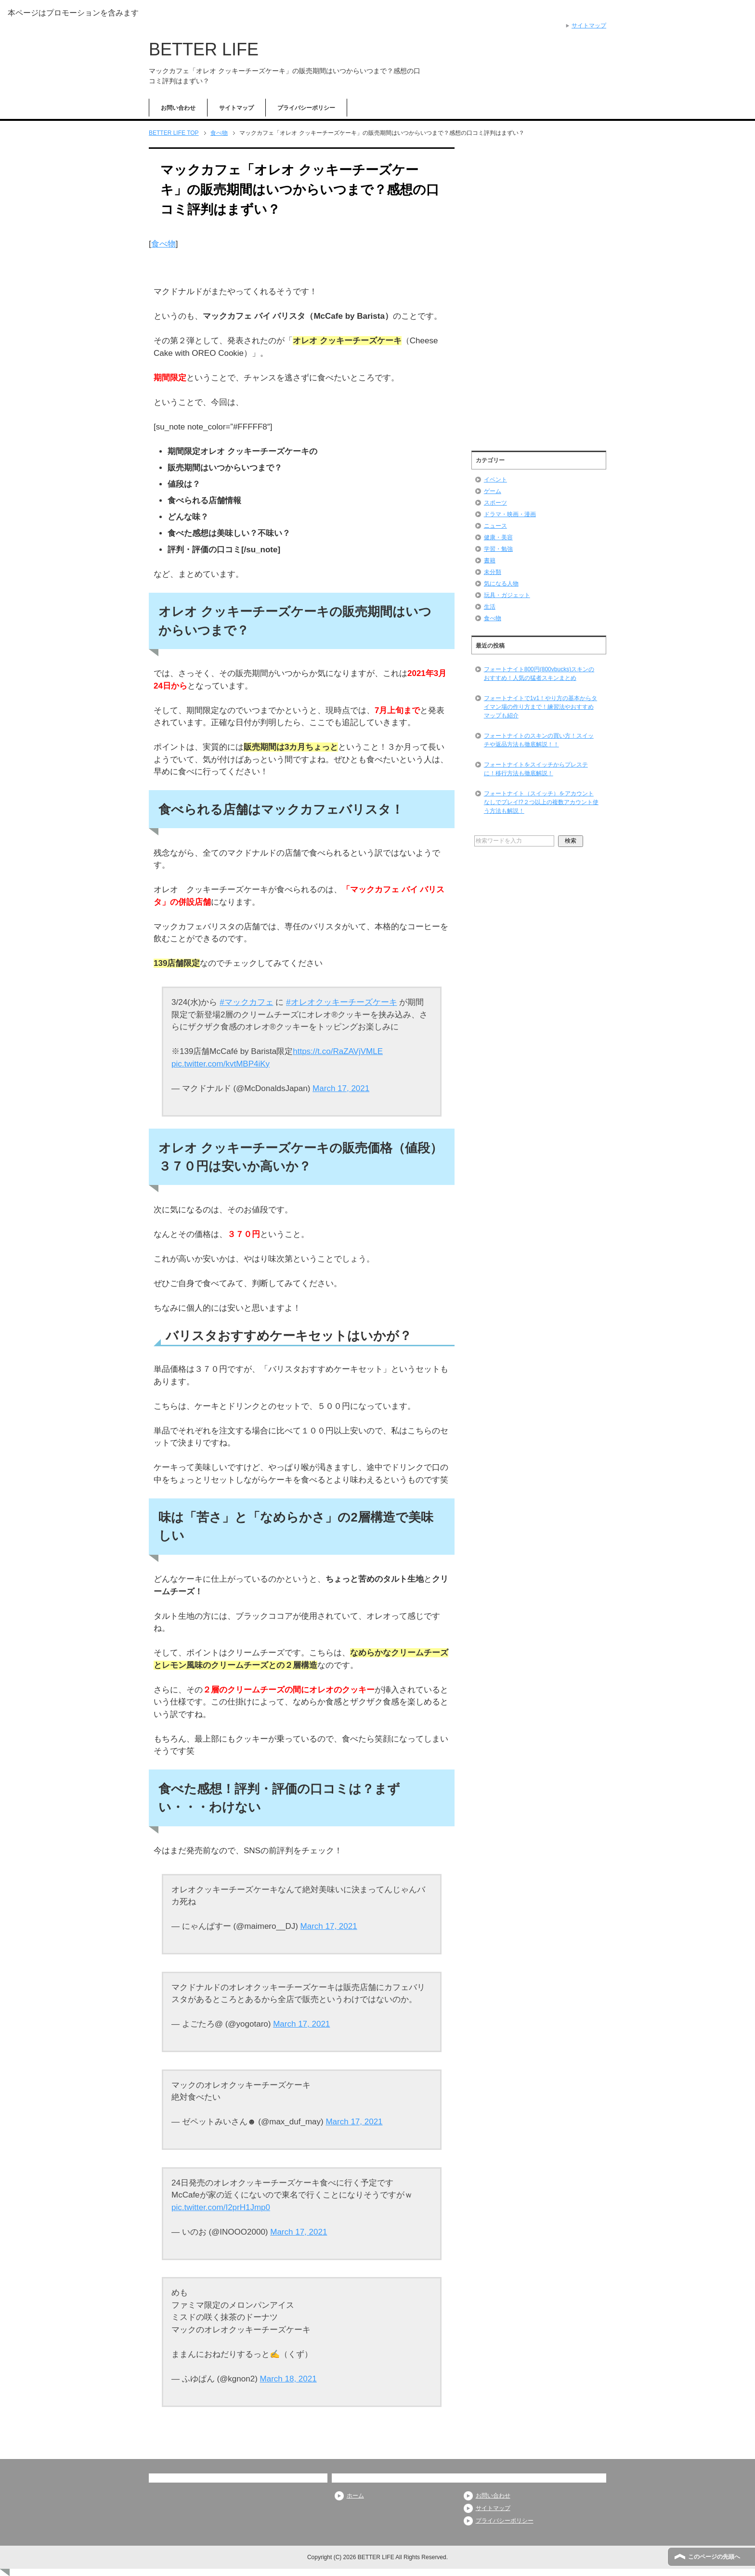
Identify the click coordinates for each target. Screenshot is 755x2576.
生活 (489, 606)
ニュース (495, 525)
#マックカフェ (246, 1002)
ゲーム (492, 491)
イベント (495, 479)
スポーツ (495, 502)
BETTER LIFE (204, 49)
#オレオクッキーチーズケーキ (341, 1002)
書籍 (489, 560)
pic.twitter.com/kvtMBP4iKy (220, 1063)
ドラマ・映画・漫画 (510, 514)
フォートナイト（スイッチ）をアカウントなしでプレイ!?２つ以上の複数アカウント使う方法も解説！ (541, 802)
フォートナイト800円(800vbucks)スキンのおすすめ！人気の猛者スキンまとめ (539, 673)
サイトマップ (236, 107)
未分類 (492, 572)
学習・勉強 (498, 549)
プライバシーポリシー (306, 107)
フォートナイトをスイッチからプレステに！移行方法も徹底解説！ (536, 769)
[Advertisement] (538, 294)
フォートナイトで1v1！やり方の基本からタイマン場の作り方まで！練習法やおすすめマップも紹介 (540, 707)
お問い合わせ (178, 107)
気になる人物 (501, 583)
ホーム (355, 2495)
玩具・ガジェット (507, 595)
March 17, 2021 (340, 1088)
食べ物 (163, 243)
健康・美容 (498, 537)
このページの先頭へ (714, 2556)
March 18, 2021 (288, 2378)
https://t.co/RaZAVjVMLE (338, 1051)
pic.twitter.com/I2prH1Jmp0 (220, 2207)
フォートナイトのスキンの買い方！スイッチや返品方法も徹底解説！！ (539, 740)
